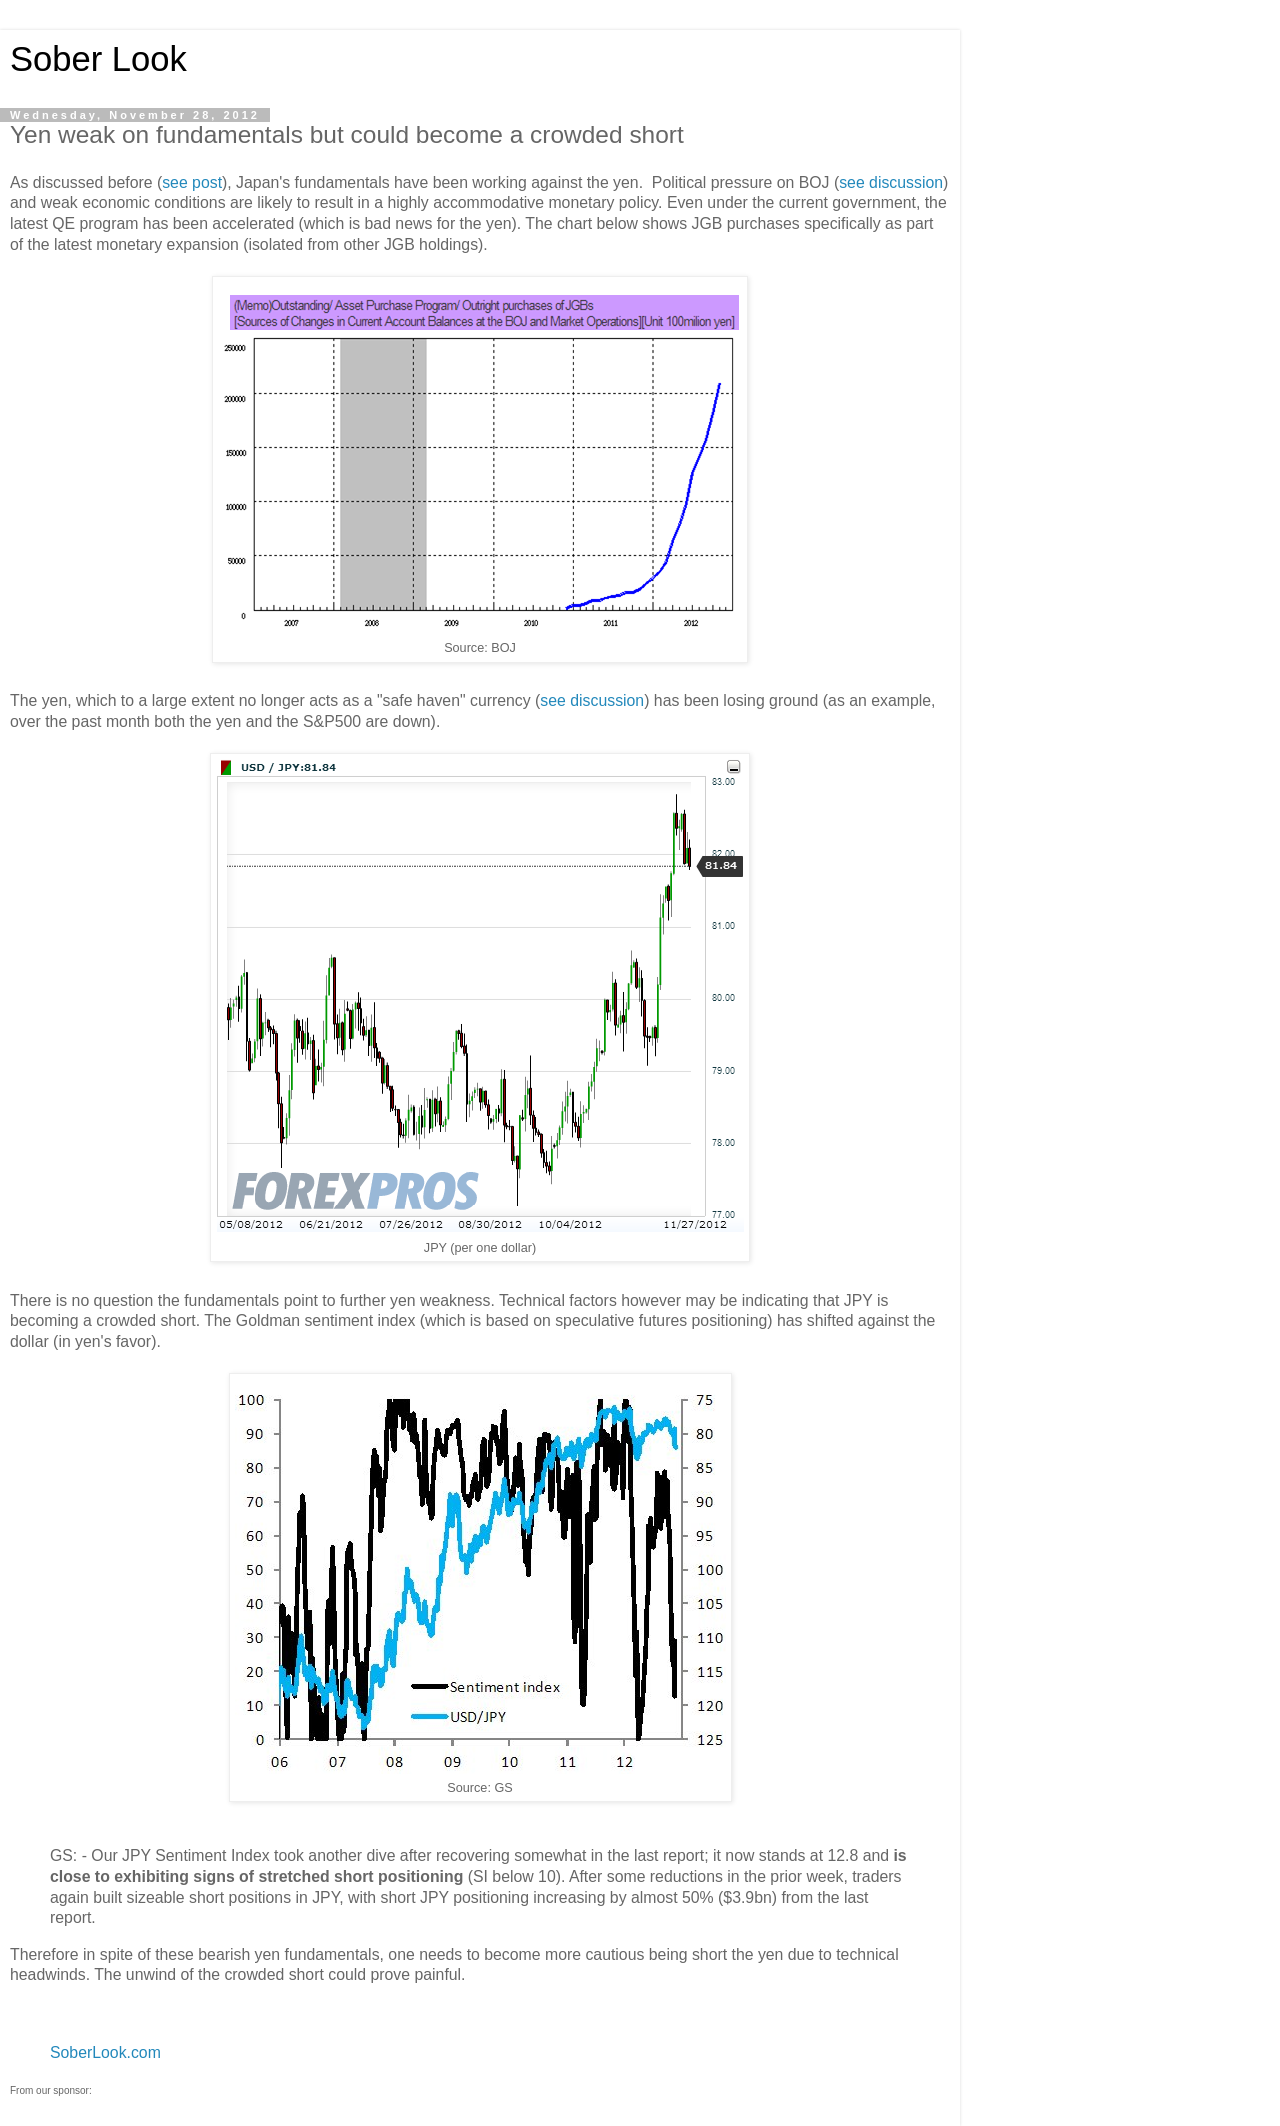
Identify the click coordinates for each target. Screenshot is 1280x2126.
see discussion (891, 182)
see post (192, 182)
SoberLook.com (105, 2052)
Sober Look (98, 59)
